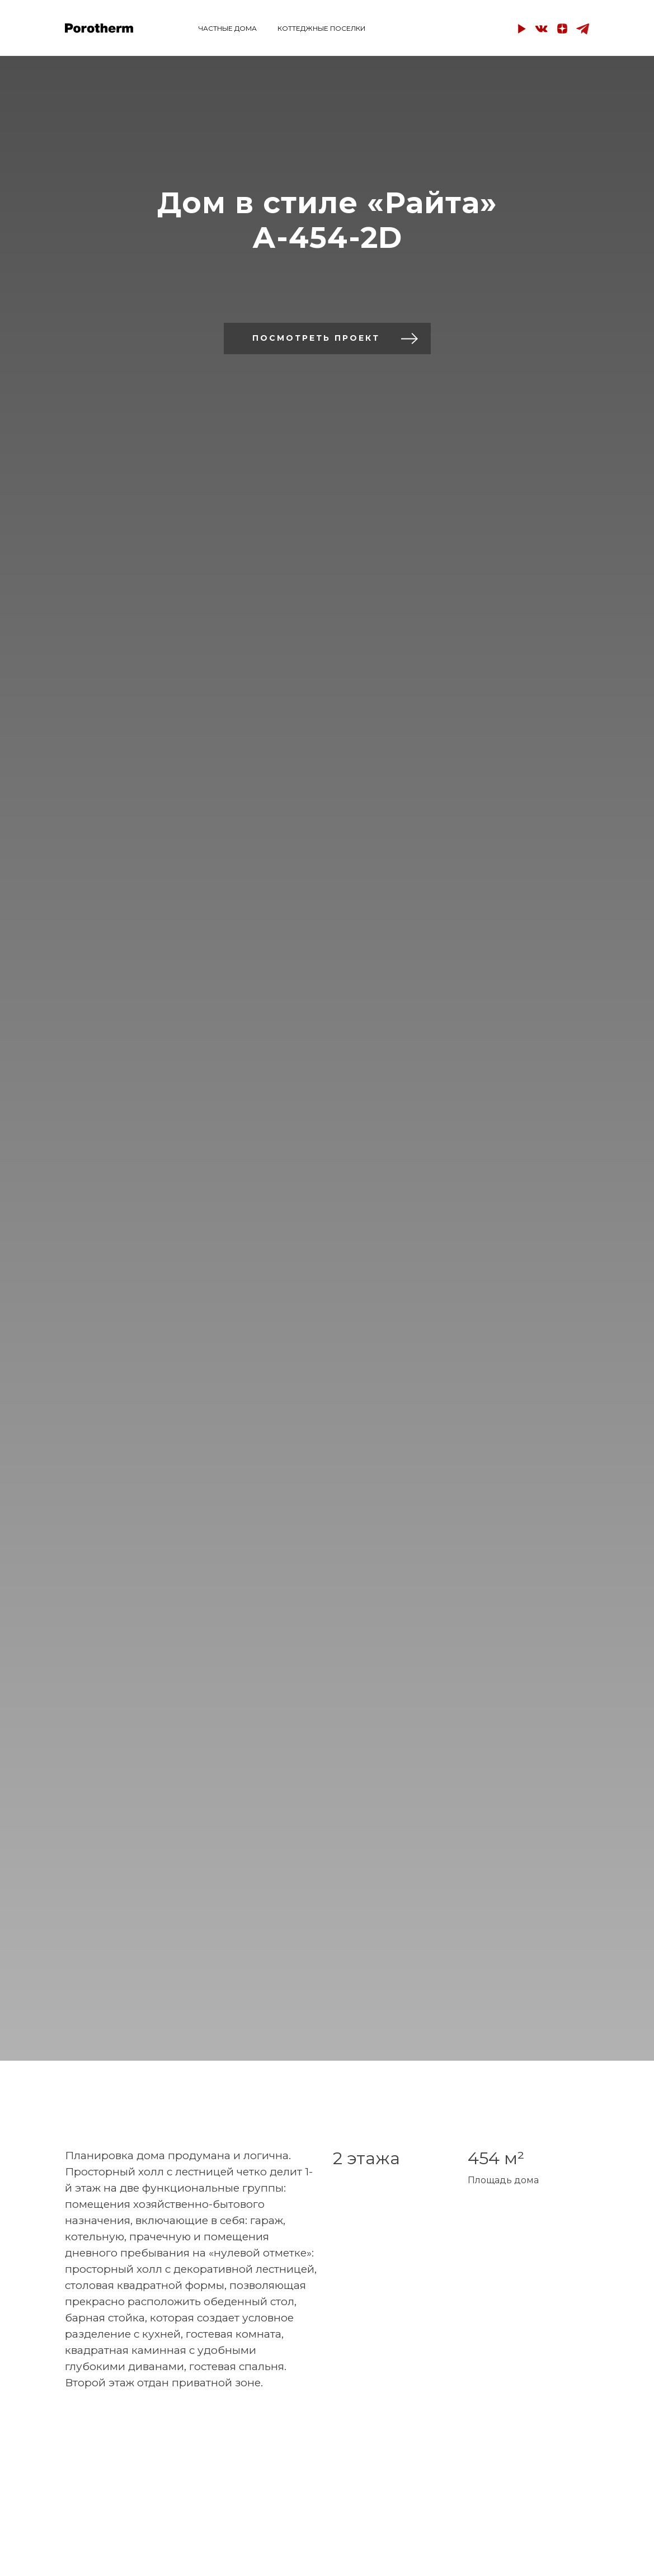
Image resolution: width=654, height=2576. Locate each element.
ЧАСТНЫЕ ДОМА (228, 28)
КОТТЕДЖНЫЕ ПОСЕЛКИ (321, 28)
